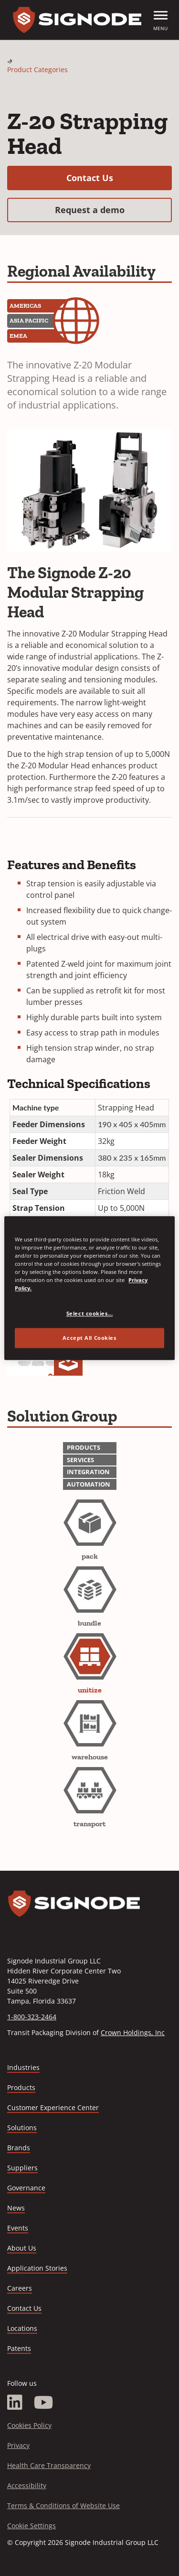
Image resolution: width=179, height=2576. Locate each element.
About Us (21, 2248)
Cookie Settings (31, 2525)
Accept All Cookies (89, 1337)
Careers (19, 2289)
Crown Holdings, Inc (133, 2032)
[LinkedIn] (14, 2402)
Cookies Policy (29, 2425)
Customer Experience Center (53, 2107)
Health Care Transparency (49, 2465)
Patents (19, 2348)
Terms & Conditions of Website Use (63, 2505)
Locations (22, 2328)
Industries (23, 2067)
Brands (18, 2147)
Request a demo (113, 210)
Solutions (22, 2127)
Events (17, 2227)
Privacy (18, 2445)
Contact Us (119, 177)
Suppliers (22, 2167)
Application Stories (37, 2268)
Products (21, 2087)
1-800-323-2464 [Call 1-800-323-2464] (31, 2016)
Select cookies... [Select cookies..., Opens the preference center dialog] (89, 1313)
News (16, 2207)
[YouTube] (43, 2402)
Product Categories (37, 69)
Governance (26, 2187)
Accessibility (26, 2485)
